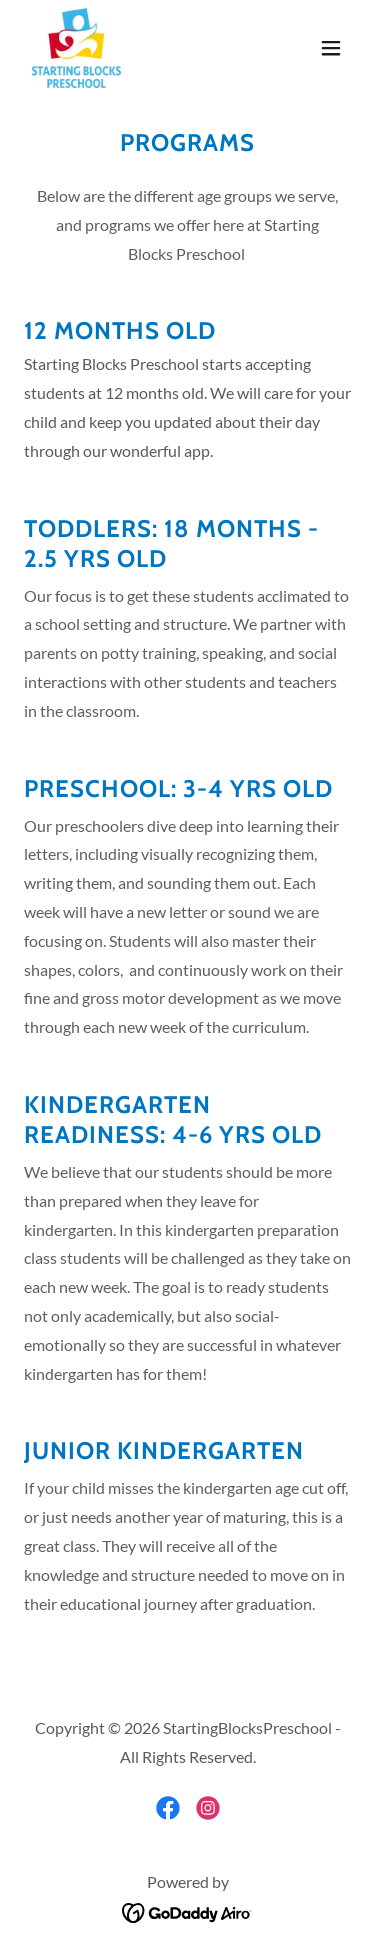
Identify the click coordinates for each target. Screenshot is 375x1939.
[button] (331, 48)
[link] (76, 48)
